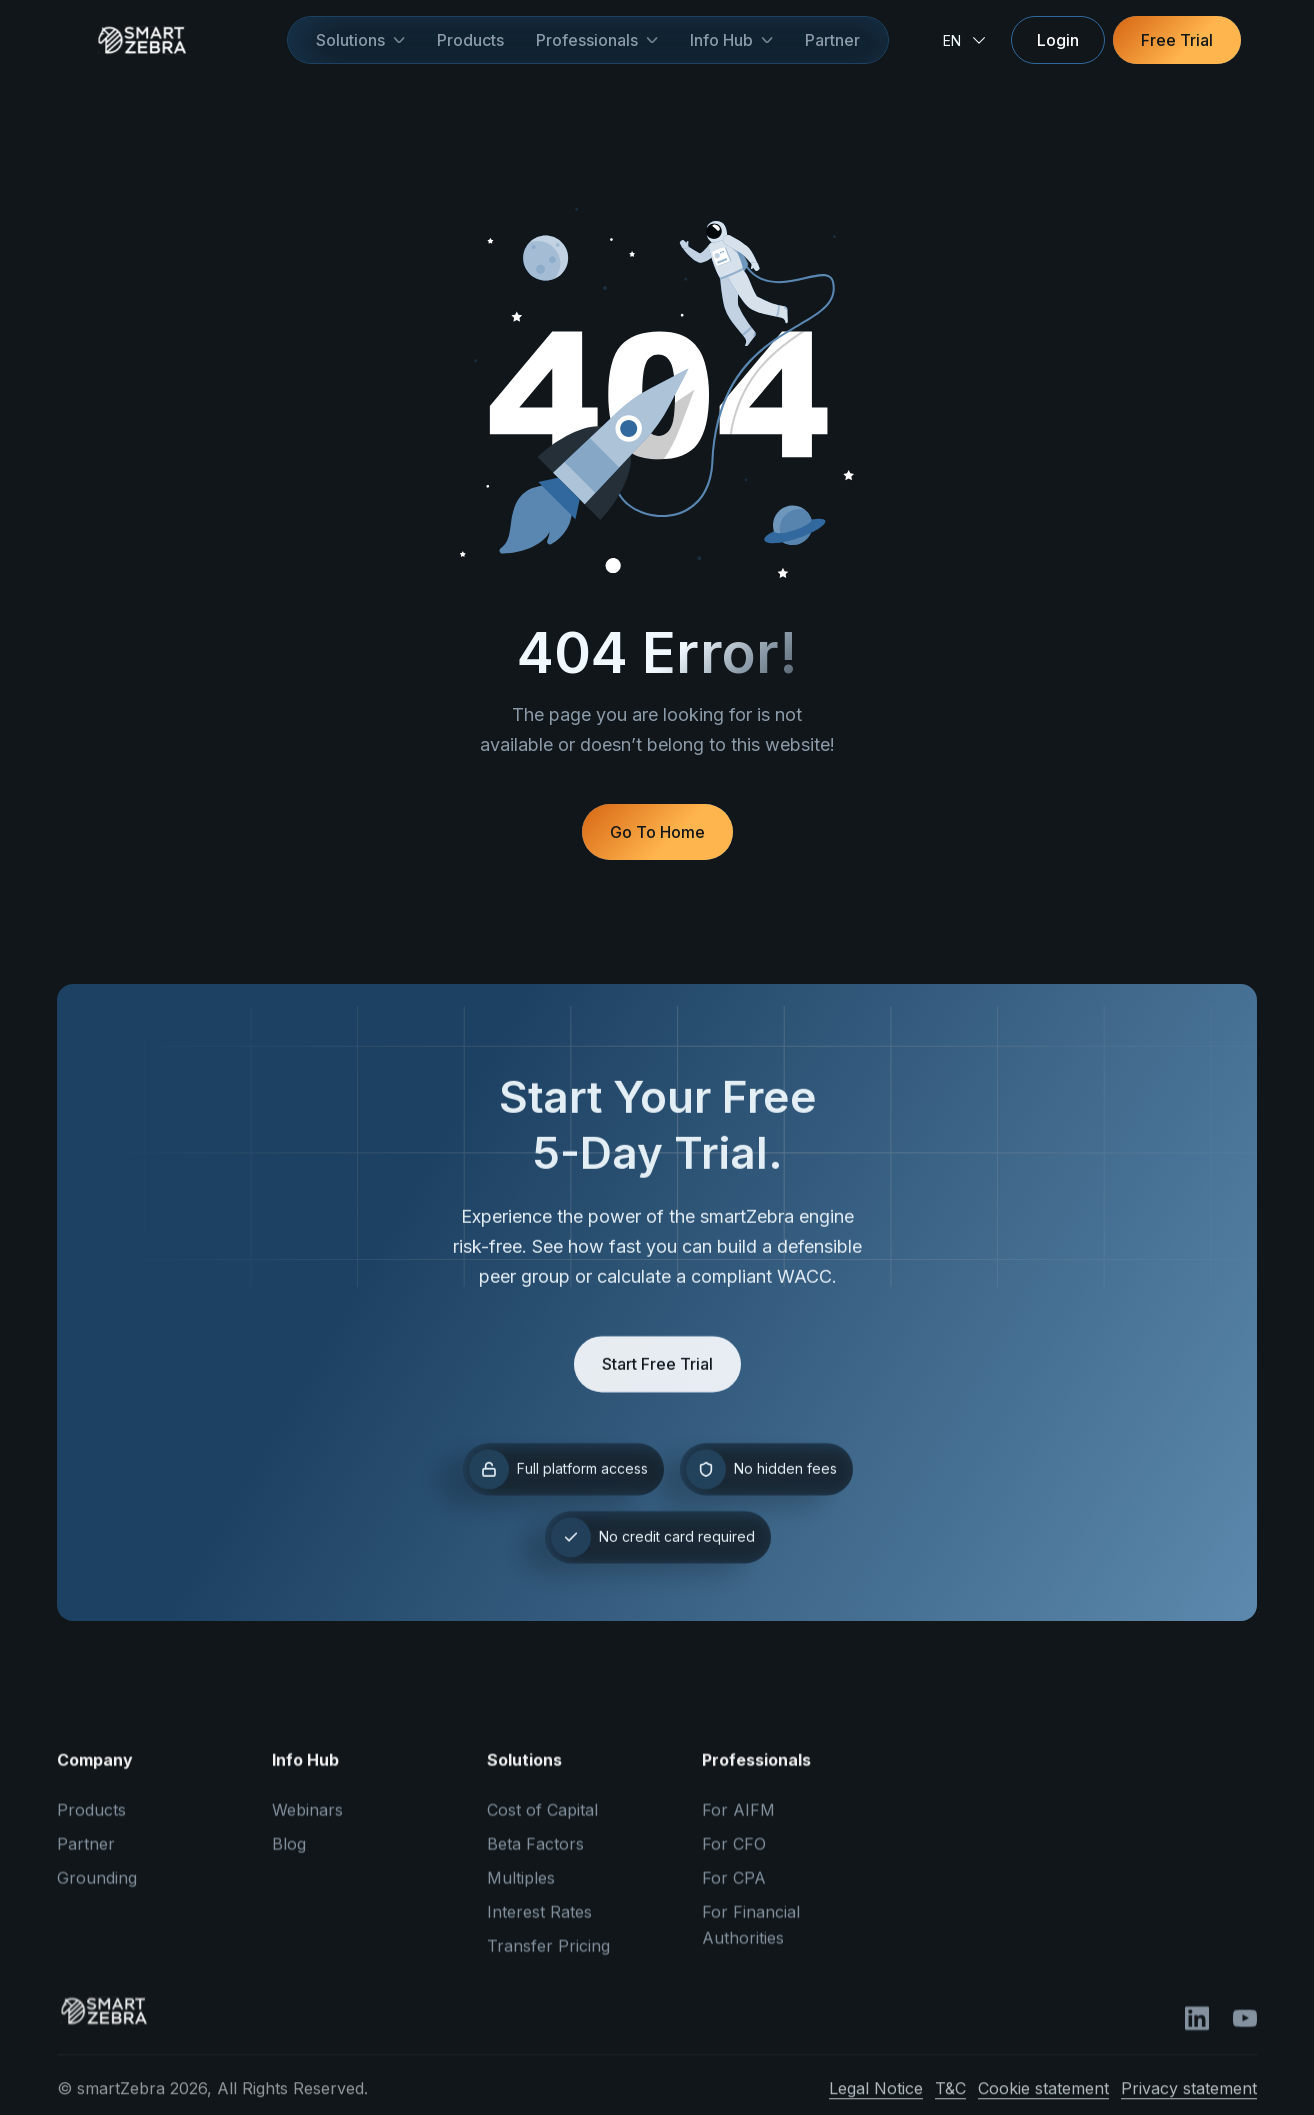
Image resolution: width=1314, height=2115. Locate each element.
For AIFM (738, 1822)
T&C (950, 2100)
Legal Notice (876, 2100)
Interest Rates (539, 1924)
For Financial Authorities (751, 1937)
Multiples (521, 1890)
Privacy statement (1189, 2100)
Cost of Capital (542, 1822)
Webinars (307, 1822)
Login (1058, 40)
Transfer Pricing (548, 1958)
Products (470, 40)
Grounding (97, 1890)
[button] (360, 40)
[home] (172, 40)
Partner (832, 40)
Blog (289, 1856)
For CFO (734, 1856)
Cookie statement (1043, 2100)
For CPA (734, 1890)
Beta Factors (535, 1856)
